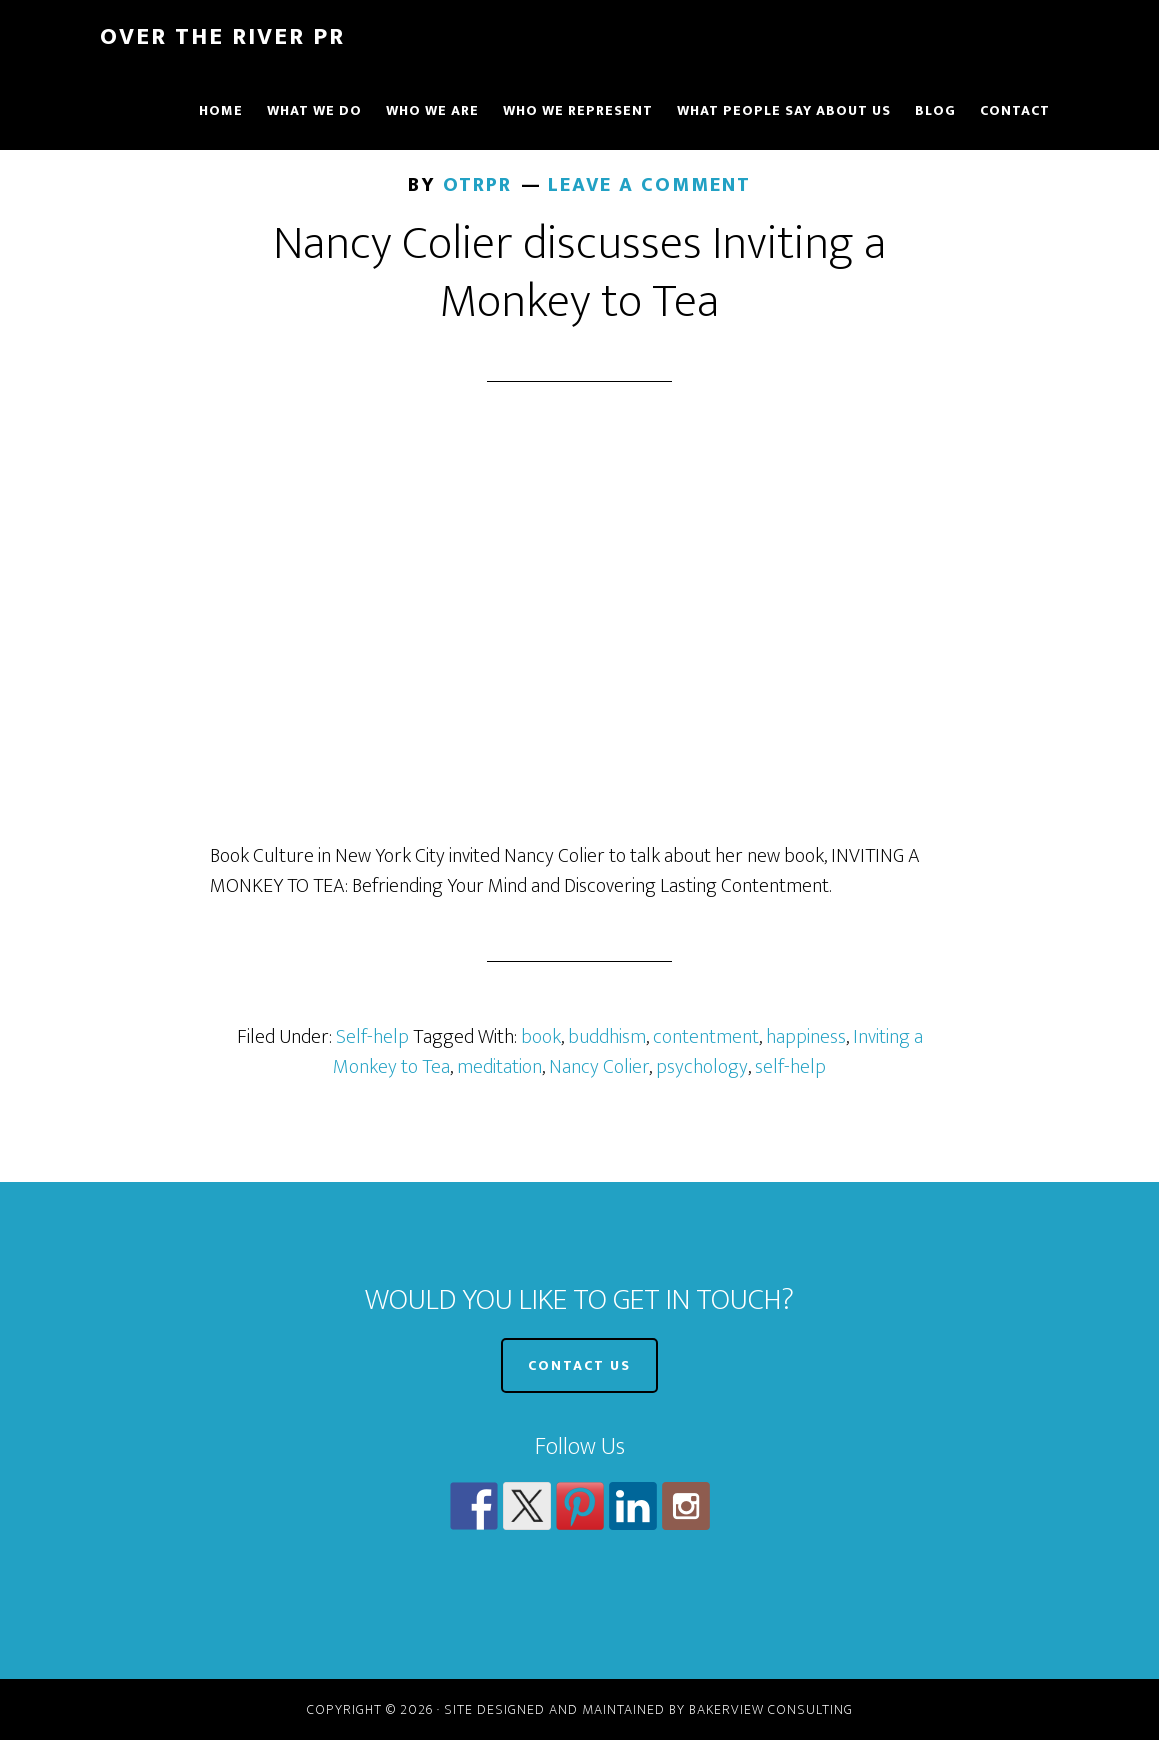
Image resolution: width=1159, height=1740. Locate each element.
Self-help (372, 1037)
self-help (790, 1067)
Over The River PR (222, 37)
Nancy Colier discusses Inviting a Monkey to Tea (579, 273)
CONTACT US (579, 1365)
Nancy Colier (599, 1067)
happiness (806, 1037)
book (541, 1037)
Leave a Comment (649, 185)
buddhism (607, 1037)
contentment (706, 1037)
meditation (499, 1067)
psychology (702, 1067)
